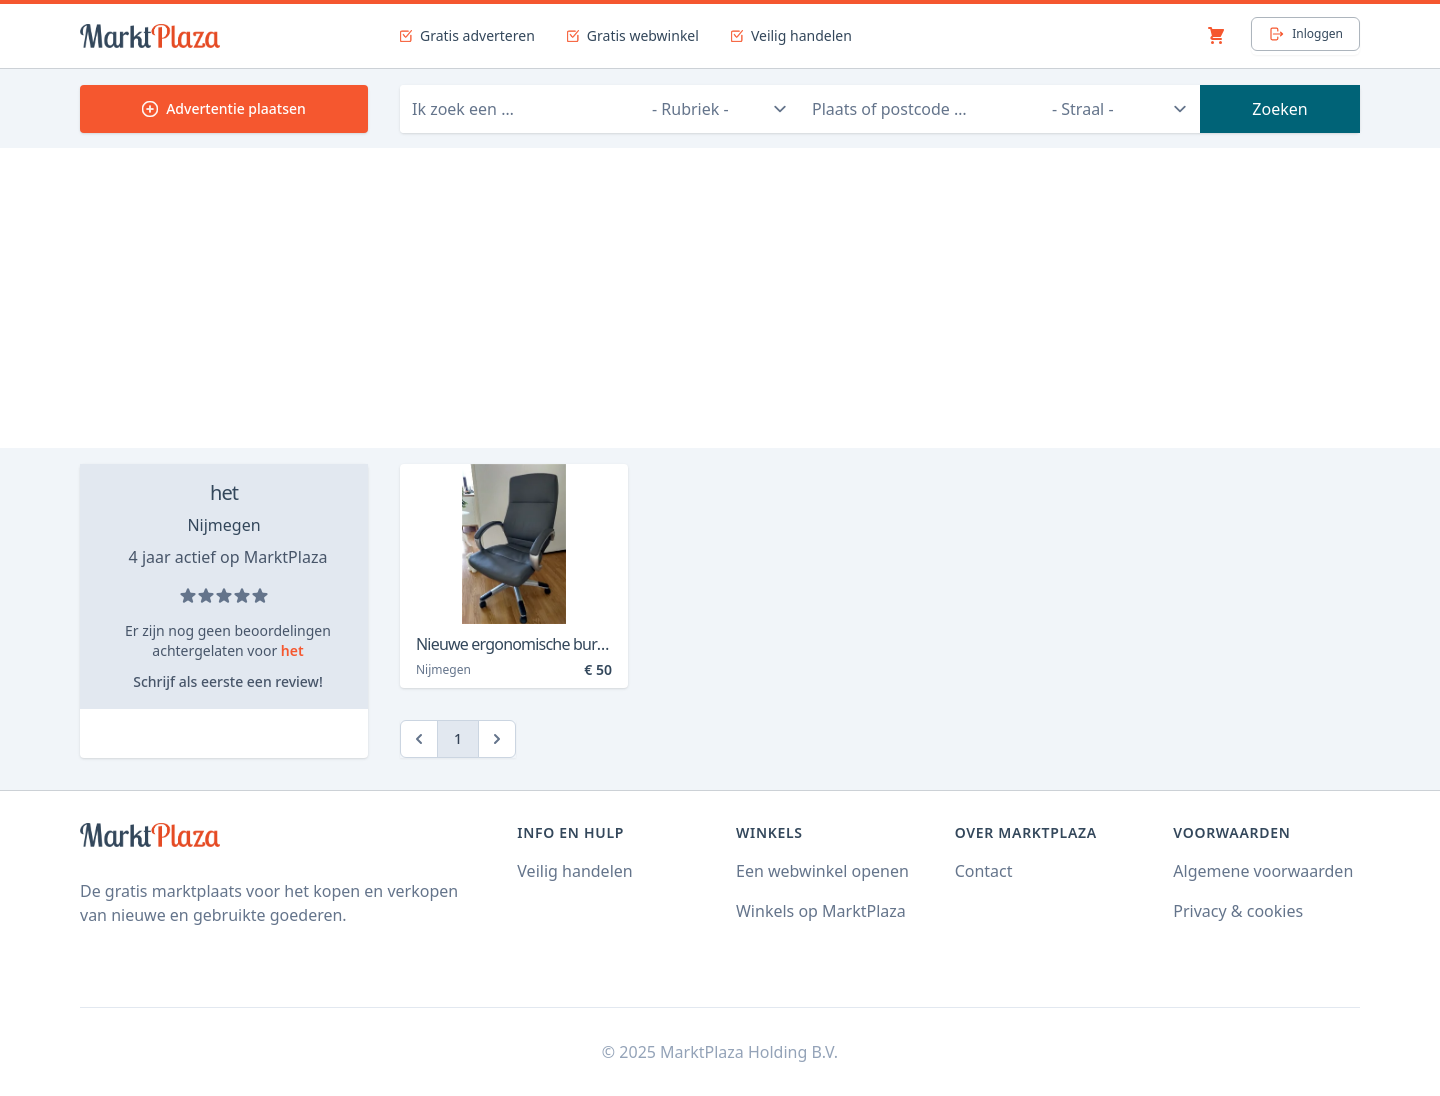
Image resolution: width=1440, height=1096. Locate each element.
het (224, 492)
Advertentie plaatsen (224, 108)
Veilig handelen (574, 871)
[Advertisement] (720, 298)
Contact (984, 871)
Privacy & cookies (1238, 911)
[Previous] (419, 739)
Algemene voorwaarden (1263, 871)
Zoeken (1279, 109)
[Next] (497, 739)
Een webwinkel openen (822, 871)
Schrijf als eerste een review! (227, 681)
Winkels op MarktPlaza (821, 911)
